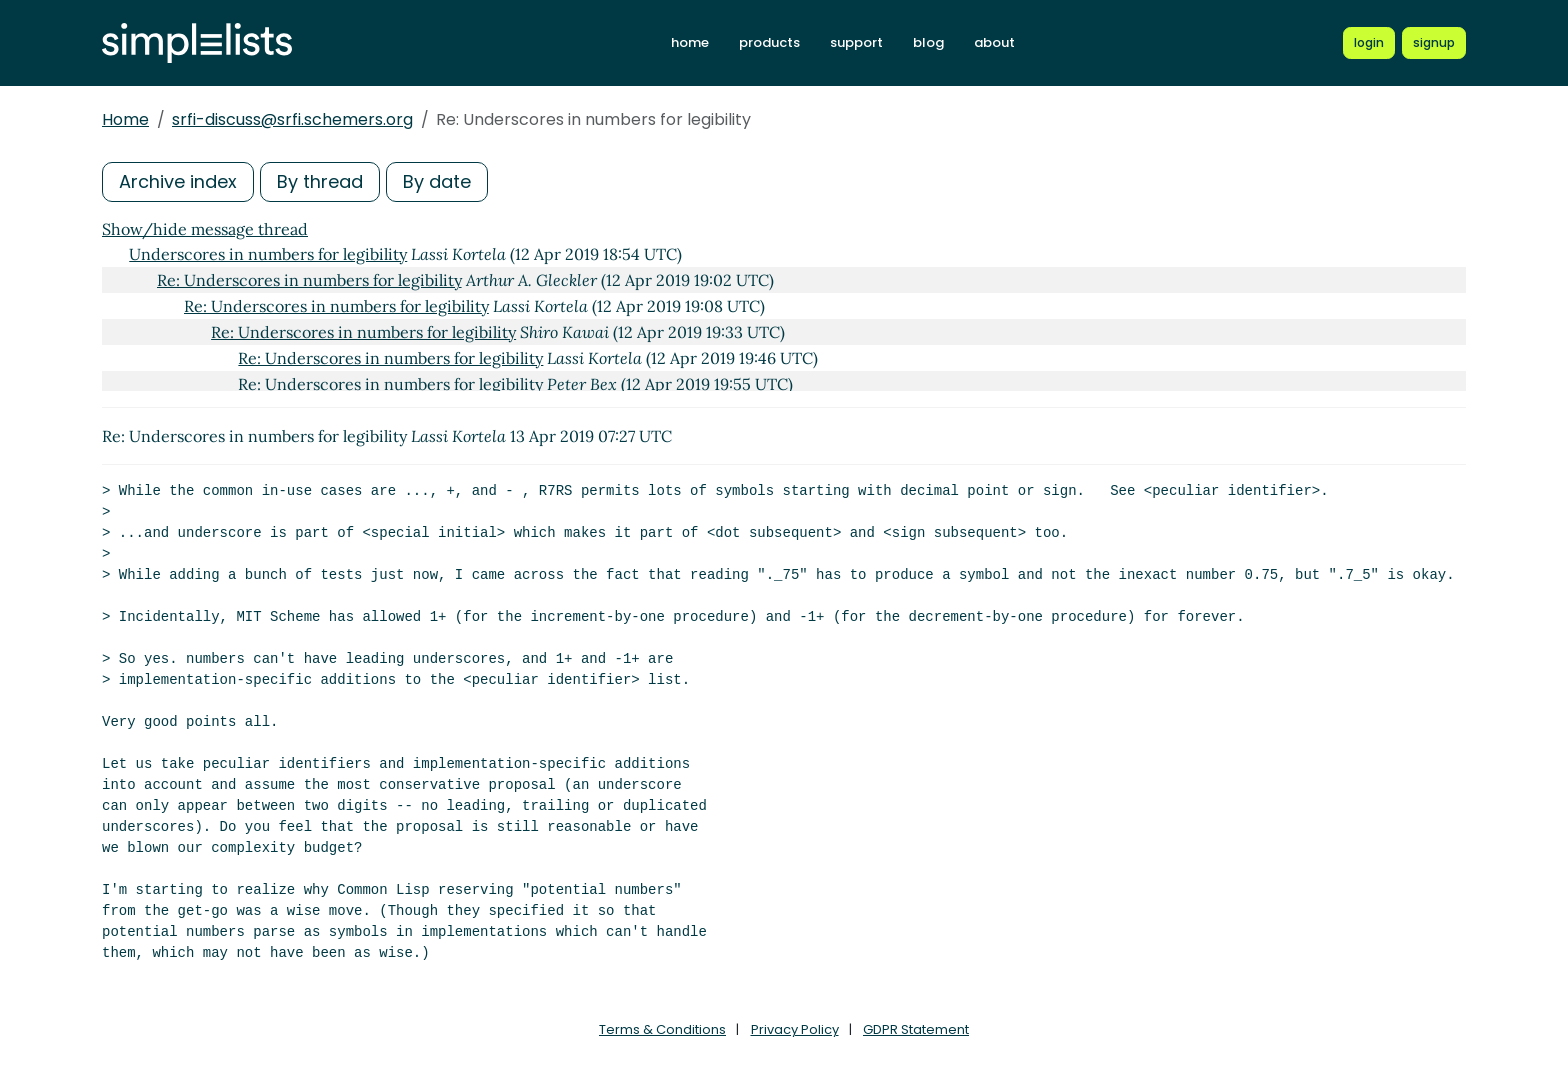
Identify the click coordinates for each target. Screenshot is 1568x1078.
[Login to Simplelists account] (1369, 43)
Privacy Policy (795, 1029)
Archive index (178, 181)
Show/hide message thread (205, 229)
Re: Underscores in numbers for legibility (309, 280)
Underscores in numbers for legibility (268, 254)
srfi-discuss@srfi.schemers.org (292, 119)
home (690, 42)
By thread (320, 181)
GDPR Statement (916, 1029)
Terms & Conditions (662, 1029)
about (994, 42)
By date (437, 181)
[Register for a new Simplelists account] (1434, 43)
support (856, 42)
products (769, 42)
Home (125, 119)
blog (928, 42)
